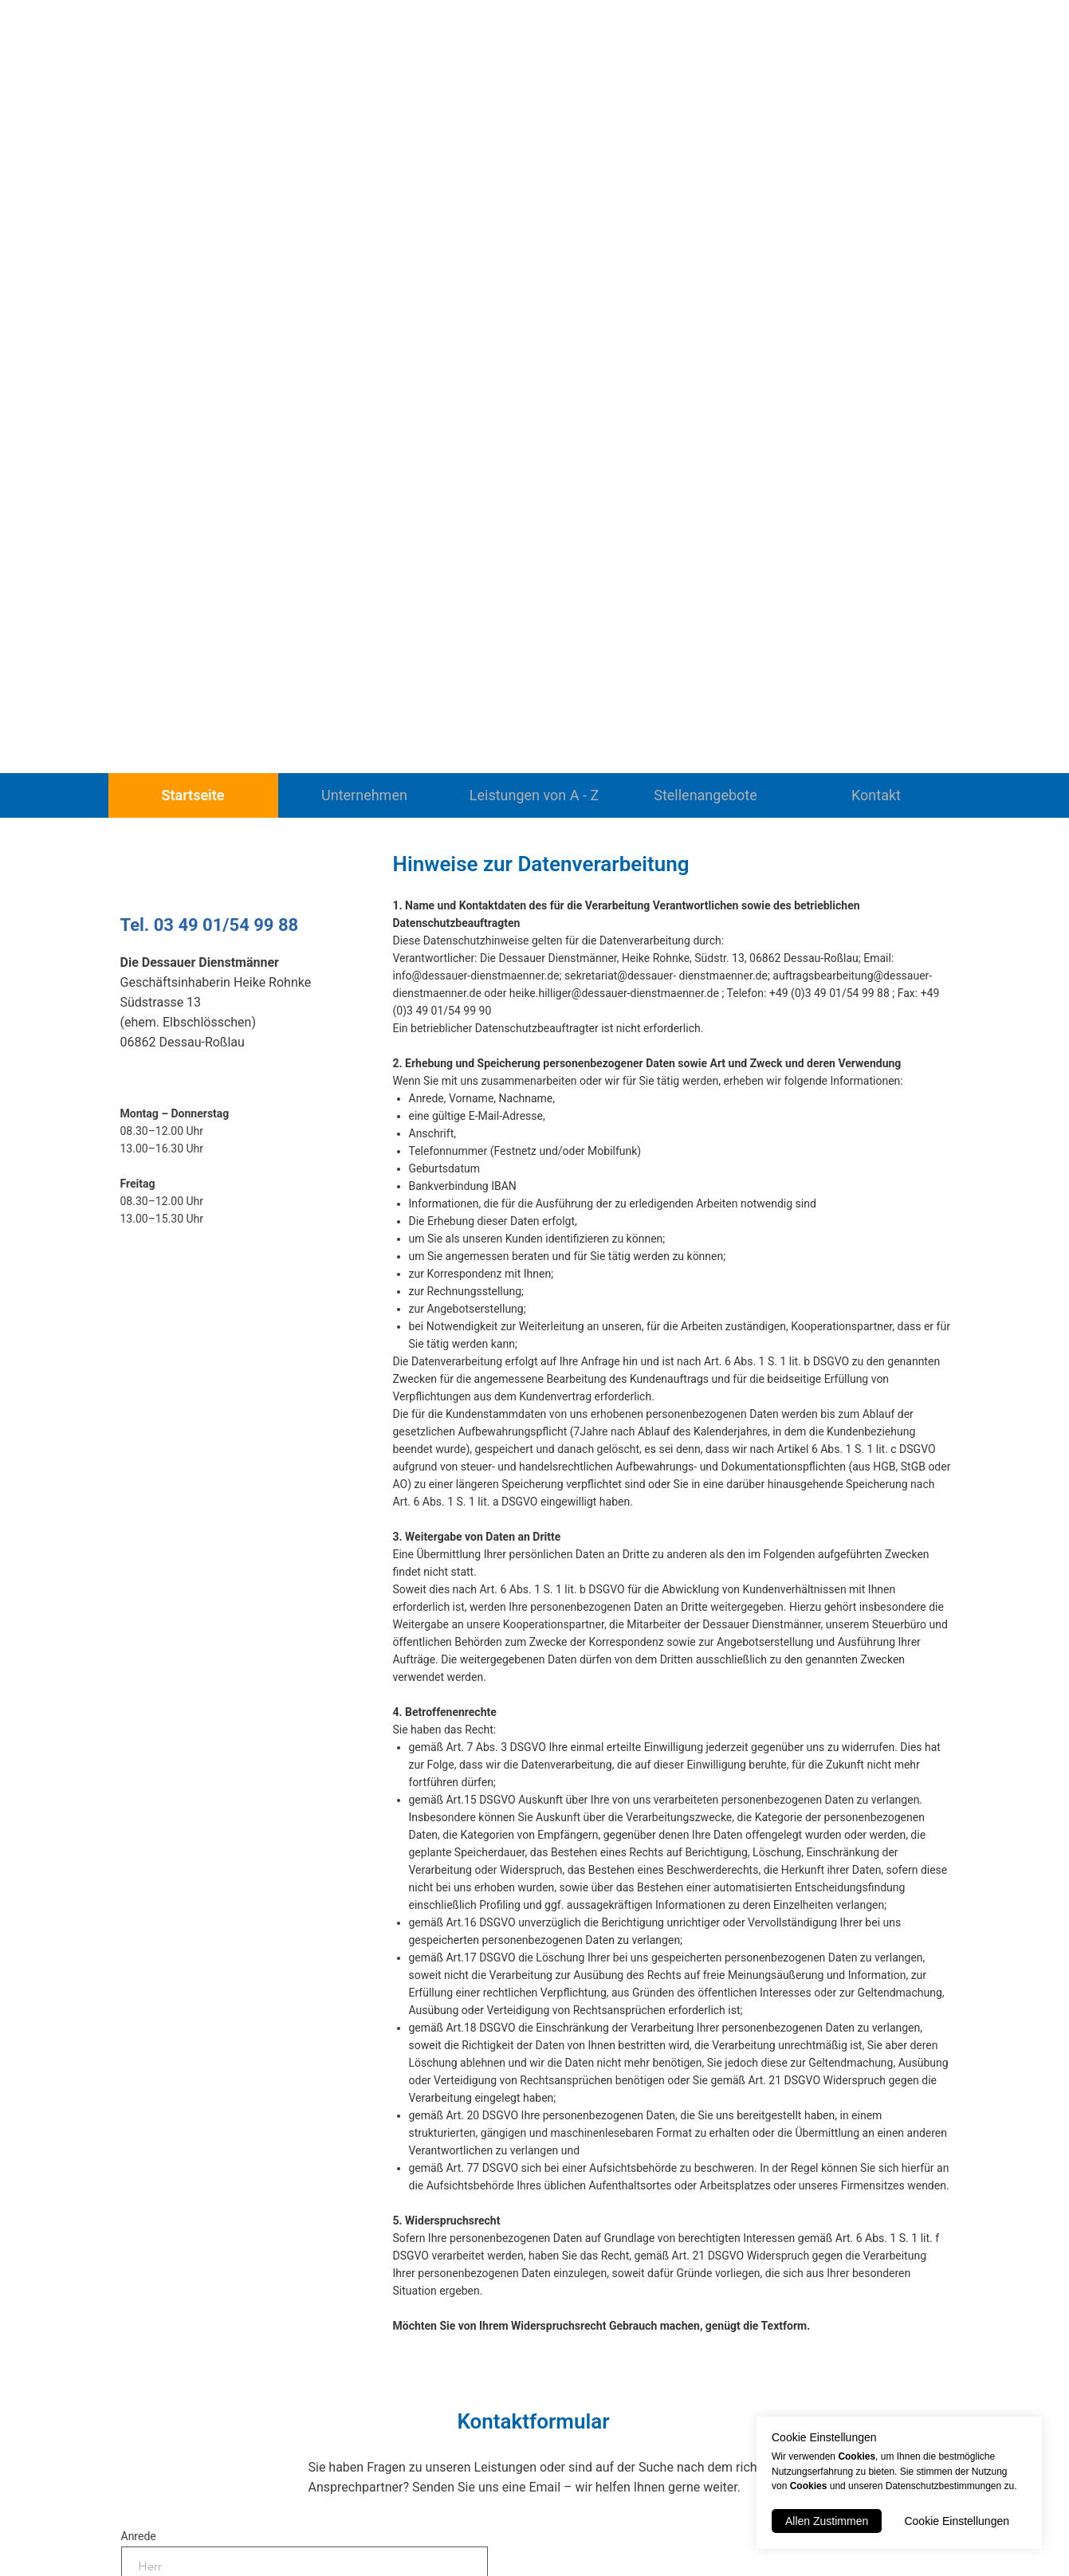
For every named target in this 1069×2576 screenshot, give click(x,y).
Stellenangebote (705, 795)
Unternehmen (364, 795)
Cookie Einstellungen (956, 2521)
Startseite (192, 795)
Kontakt (876, 795)
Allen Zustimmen (826, 2521)
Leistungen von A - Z (534, 795)
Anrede (138, 2536)
